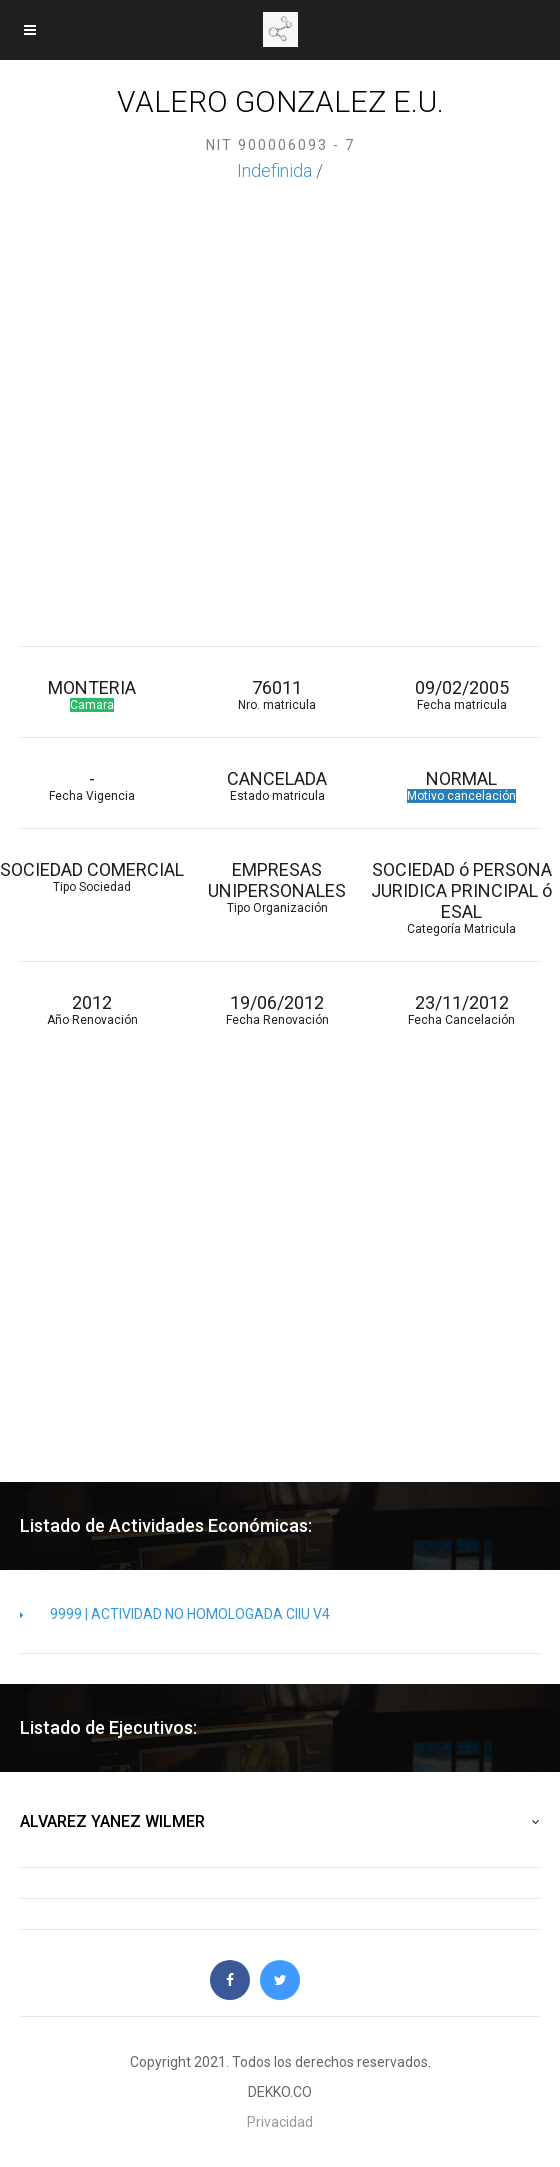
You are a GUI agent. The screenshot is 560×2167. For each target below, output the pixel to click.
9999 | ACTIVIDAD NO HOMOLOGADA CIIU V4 (175, 1614)
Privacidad (280, 2122)
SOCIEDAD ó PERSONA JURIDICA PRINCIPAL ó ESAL (462, 897)
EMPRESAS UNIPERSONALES (277, 887)
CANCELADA (277, 785)
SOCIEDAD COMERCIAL (92, 876)
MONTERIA (92, 694)
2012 (92, 1009)
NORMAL (462, 785)
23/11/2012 (462, 1009)
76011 (277, 694)
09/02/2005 (462, 694)
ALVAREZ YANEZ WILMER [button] (280, 1822)
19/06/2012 (277, 1009)
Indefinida (274, 170)
